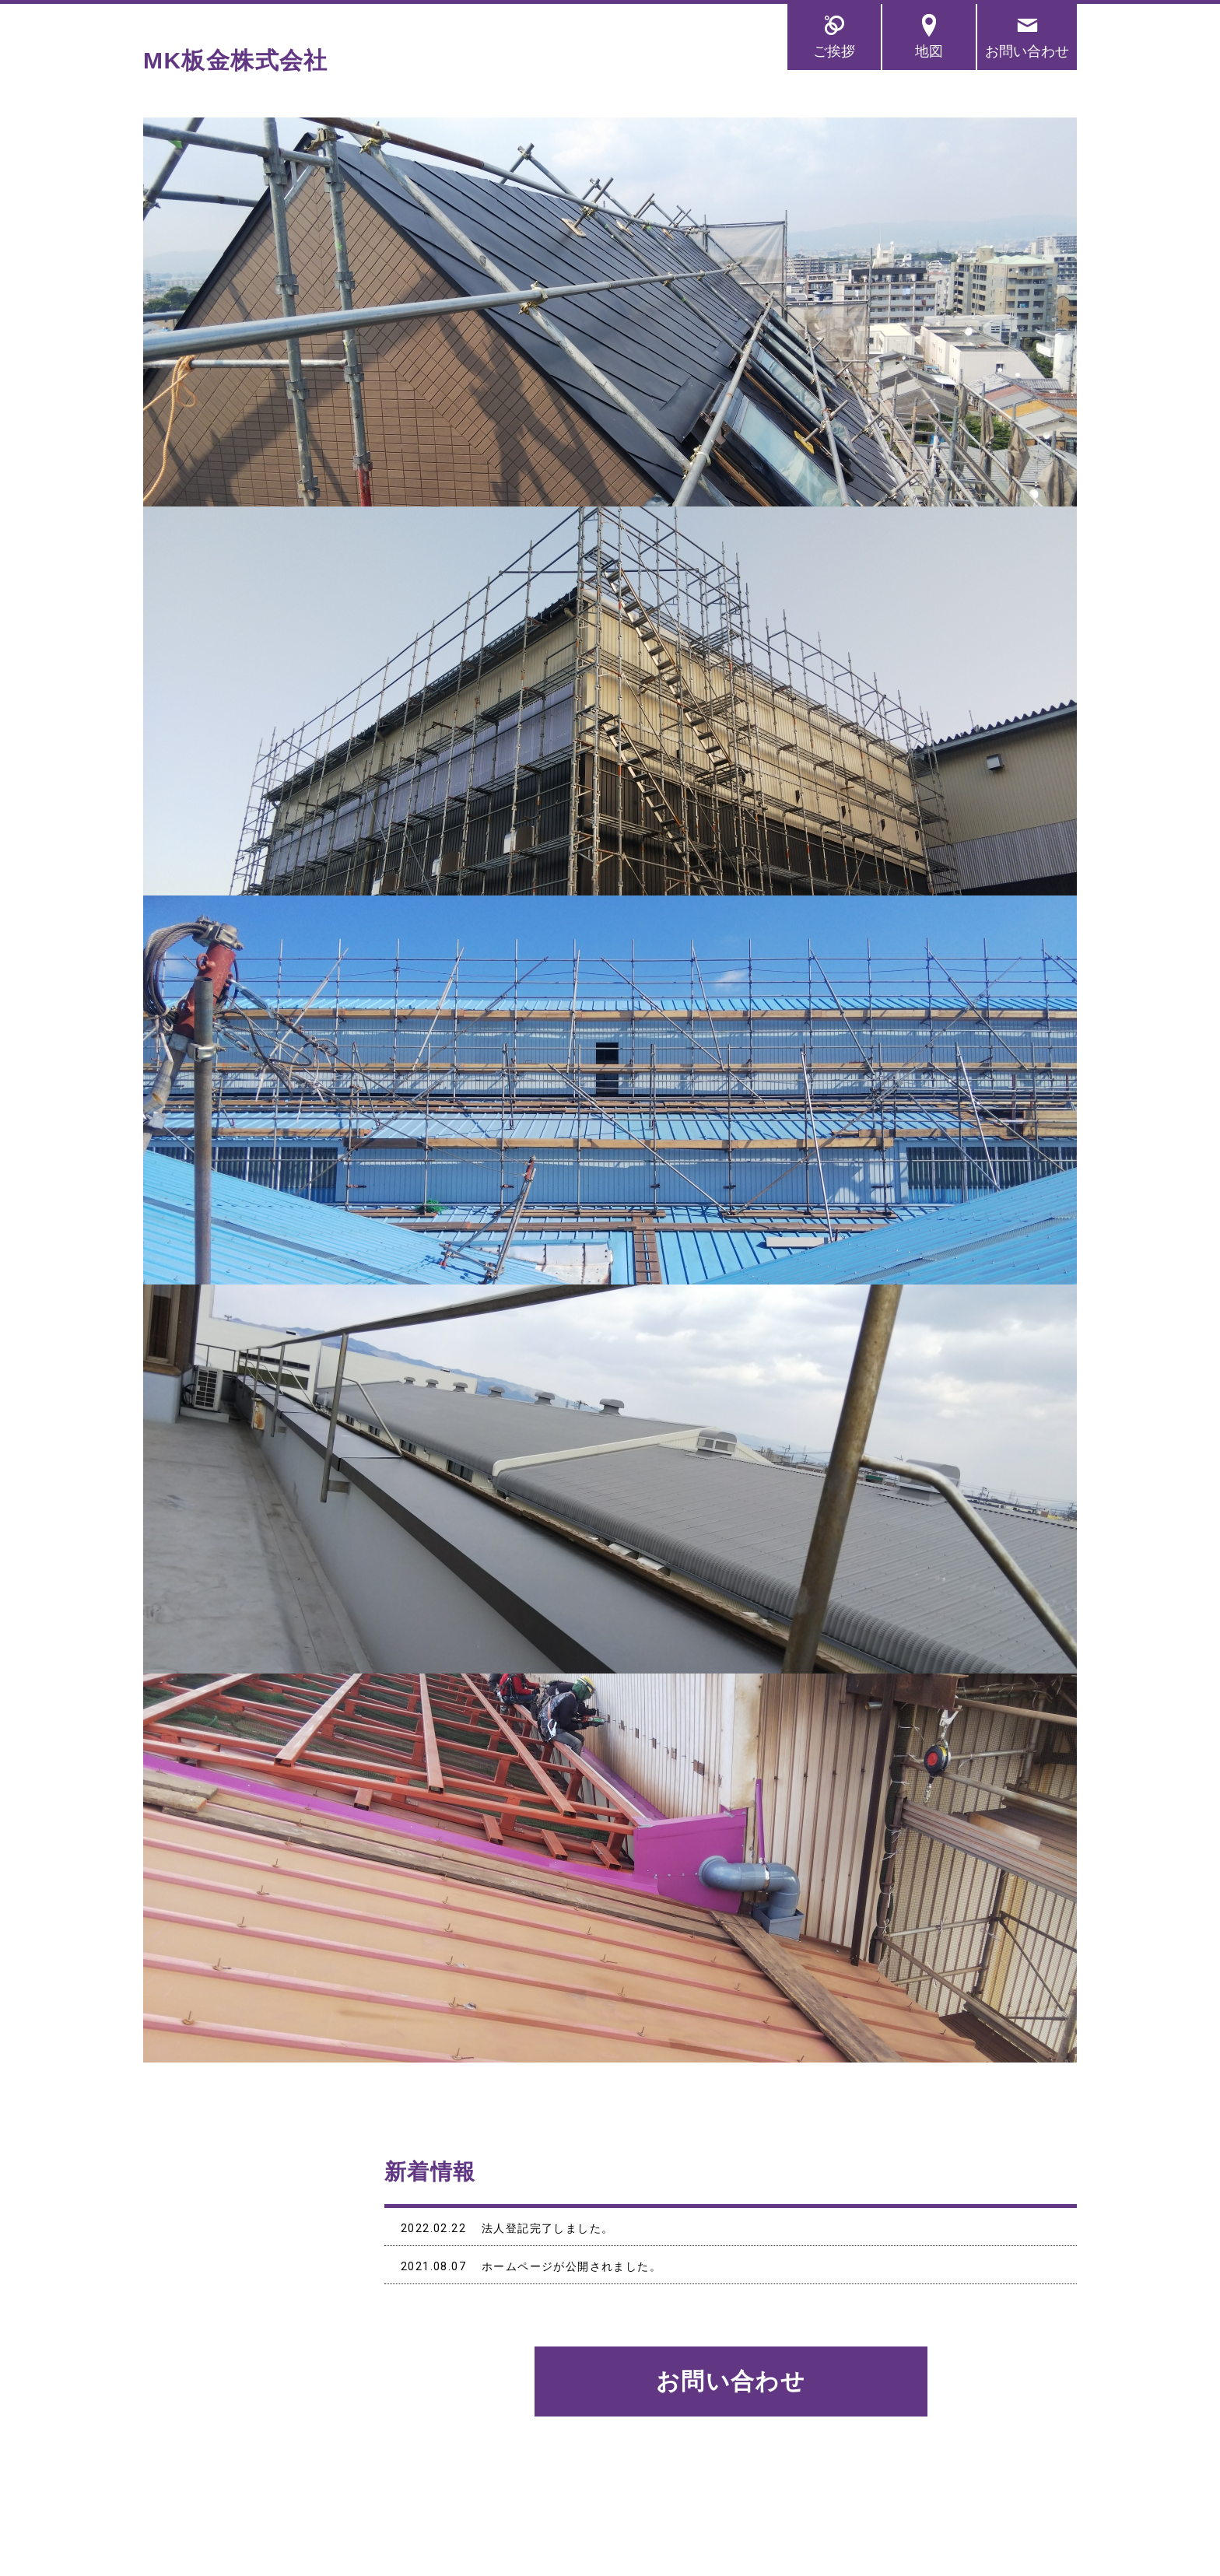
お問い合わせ (1027, 51)
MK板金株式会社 (235, 60)
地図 (929, 51)
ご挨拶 (834, 51)
